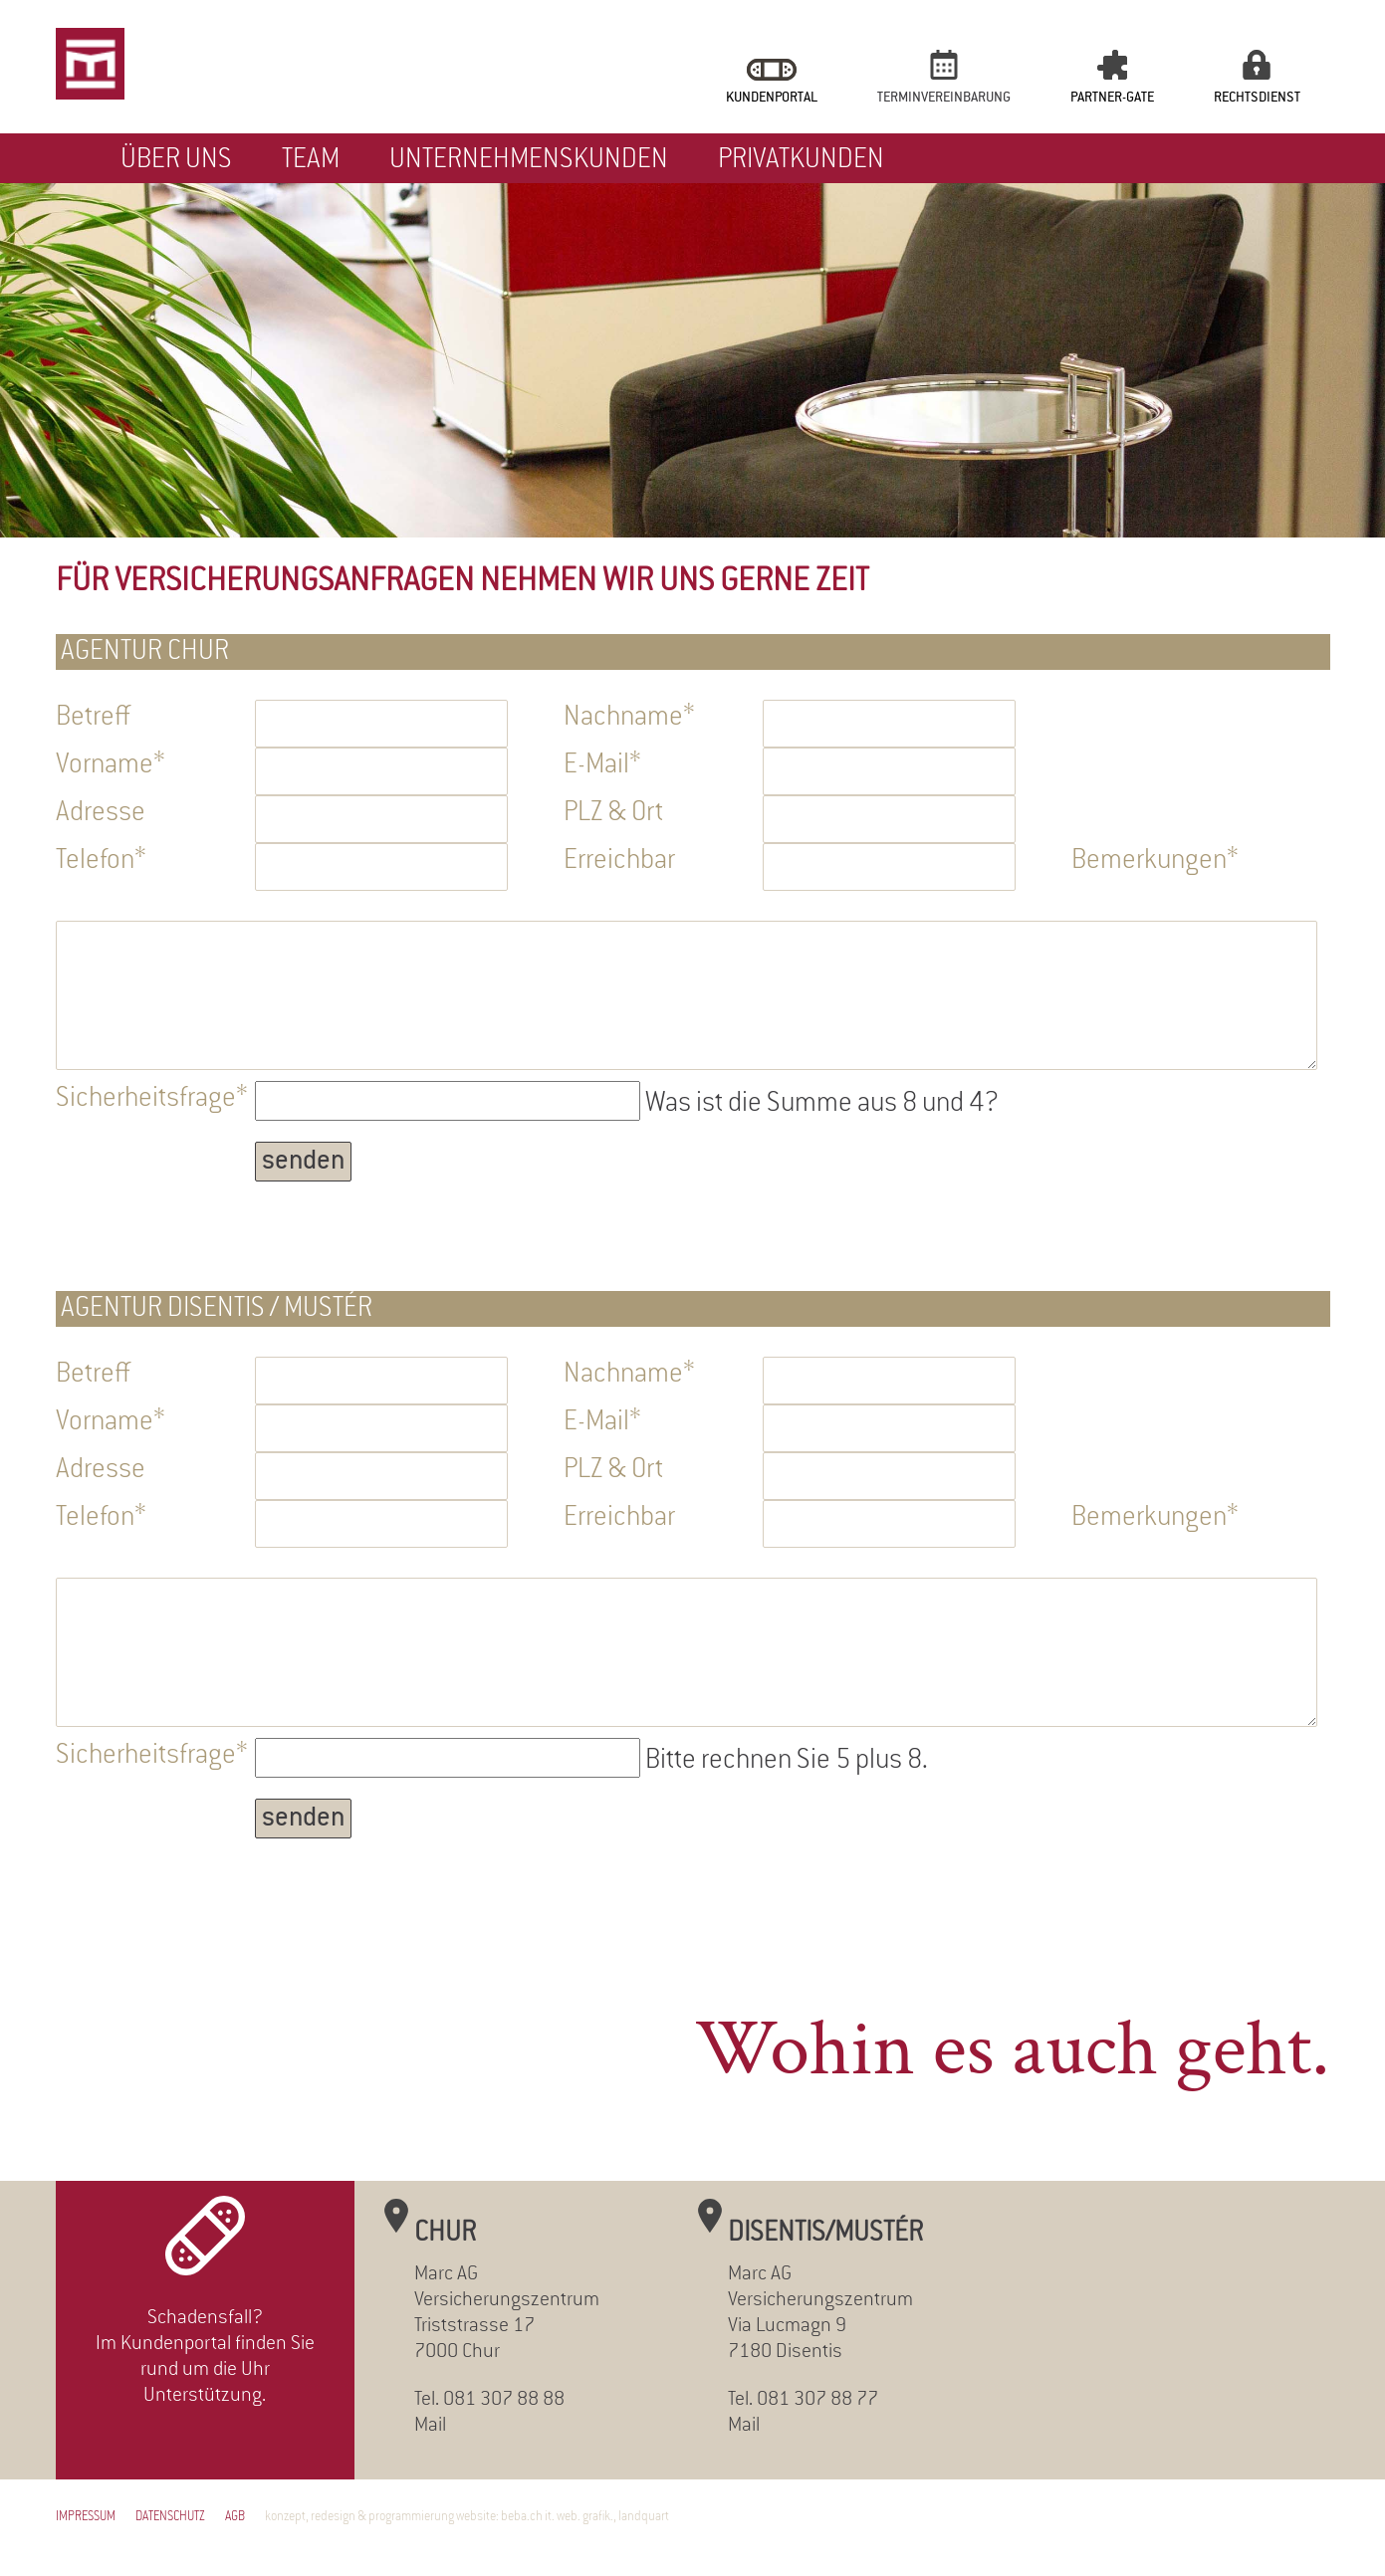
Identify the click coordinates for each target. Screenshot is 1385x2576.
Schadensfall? (205, 2318)
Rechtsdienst (1257, 98)
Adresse (100, 813)
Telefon (110, 859)
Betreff (93, 718)
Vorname (110, 764)
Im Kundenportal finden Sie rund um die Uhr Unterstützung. (205, 2370)
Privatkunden (801, 160)
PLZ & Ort (613, 813)
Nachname (629, 716)
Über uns (176, 160)
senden (303, 1162)
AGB (235, 2517)
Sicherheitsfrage (152, 1097)
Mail (430, 2426)
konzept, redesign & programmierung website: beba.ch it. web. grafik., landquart (467, 2517)
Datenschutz (170, 2517)
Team (311, 160)
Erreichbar (619, 861)
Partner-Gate (1112, 98)
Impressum (85, 2517)
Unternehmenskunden (528, 160)
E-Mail (618, 764)
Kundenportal (771, 98)
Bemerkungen (1155, 859)
